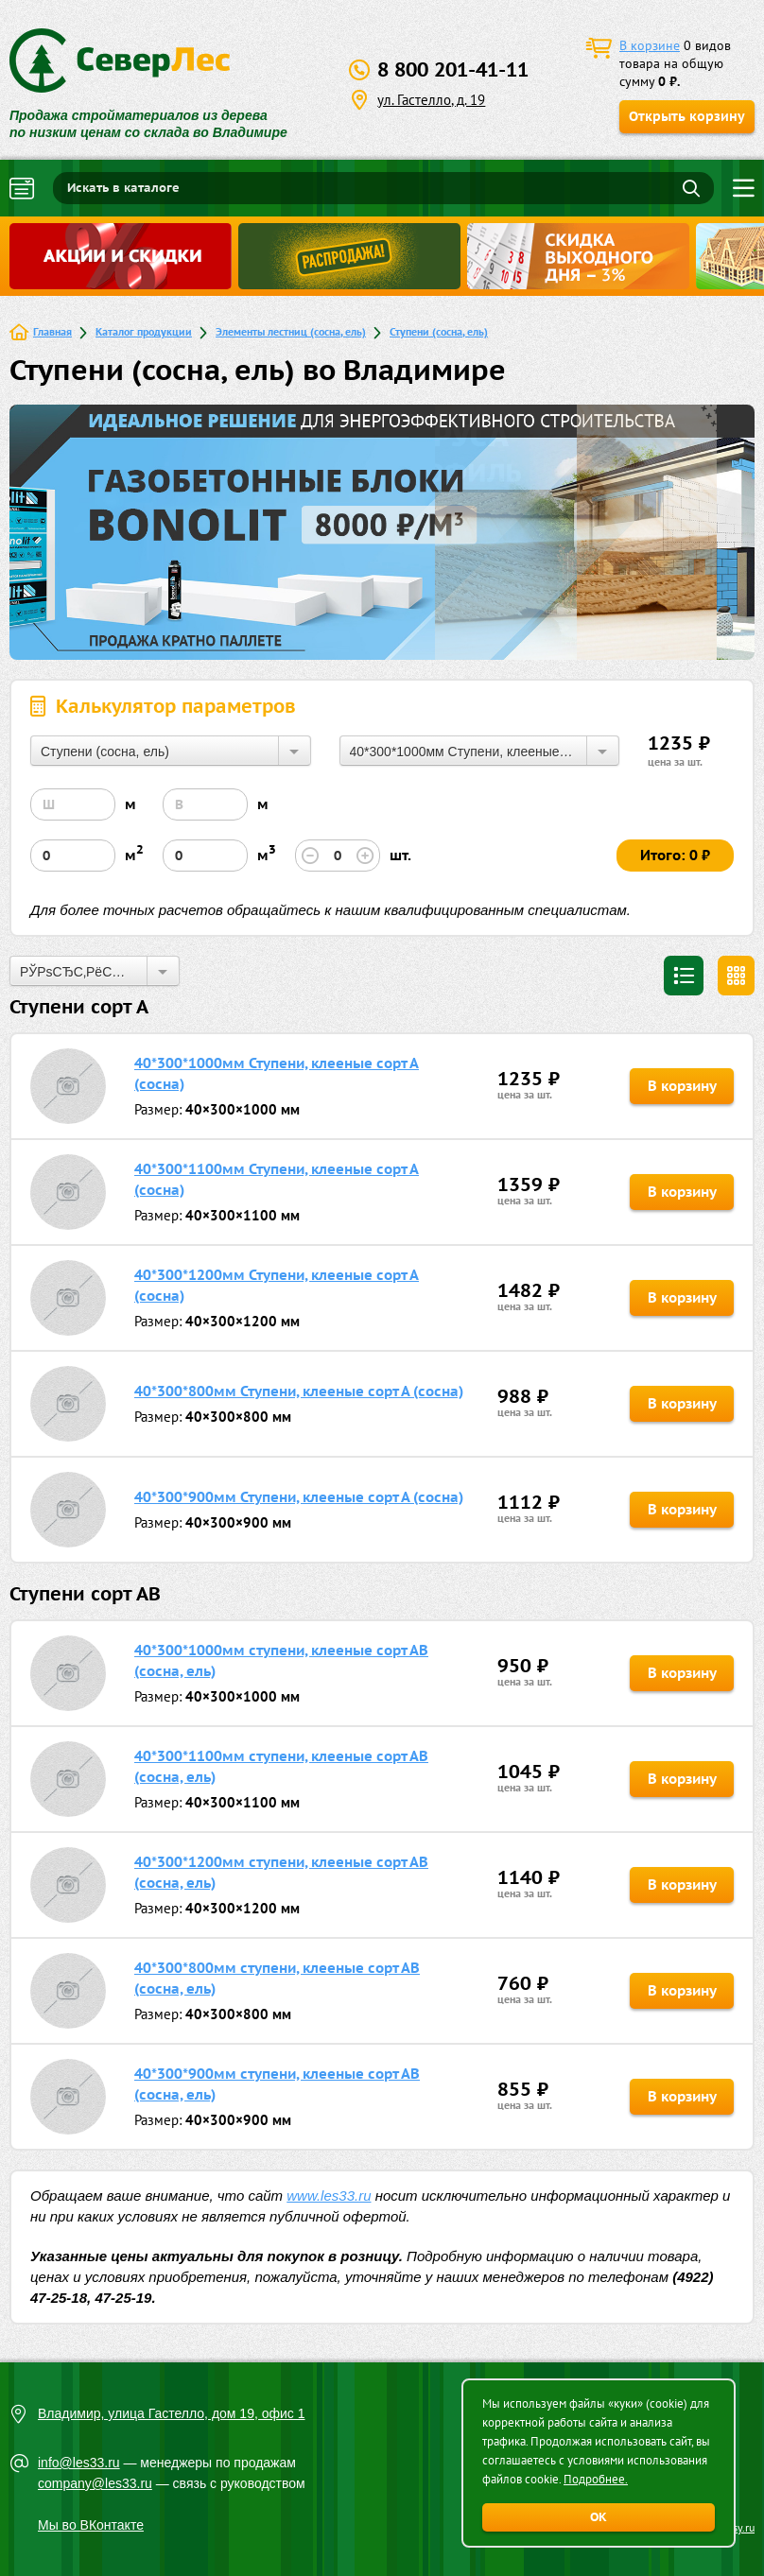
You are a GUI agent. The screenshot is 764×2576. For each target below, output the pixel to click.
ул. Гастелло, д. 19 (431, 100)
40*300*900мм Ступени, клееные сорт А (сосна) (298, 1497)
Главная (52, 331)
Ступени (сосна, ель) (439, 331)
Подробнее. (596, 2479)
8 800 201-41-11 (453, 69)
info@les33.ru (79, 2462)
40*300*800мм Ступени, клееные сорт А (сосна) (298, 1391)
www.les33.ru (328, 2195)
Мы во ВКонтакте (91, 2525)
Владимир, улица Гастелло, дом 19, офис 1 (171, 2413)
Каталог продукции (144, 331)
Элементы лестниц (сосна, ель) (291, 331)
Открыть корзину (687, 116)
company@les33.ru (95, 2483)
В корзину (682, 1086)
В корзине (649, 45)
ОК (598, 2517)
